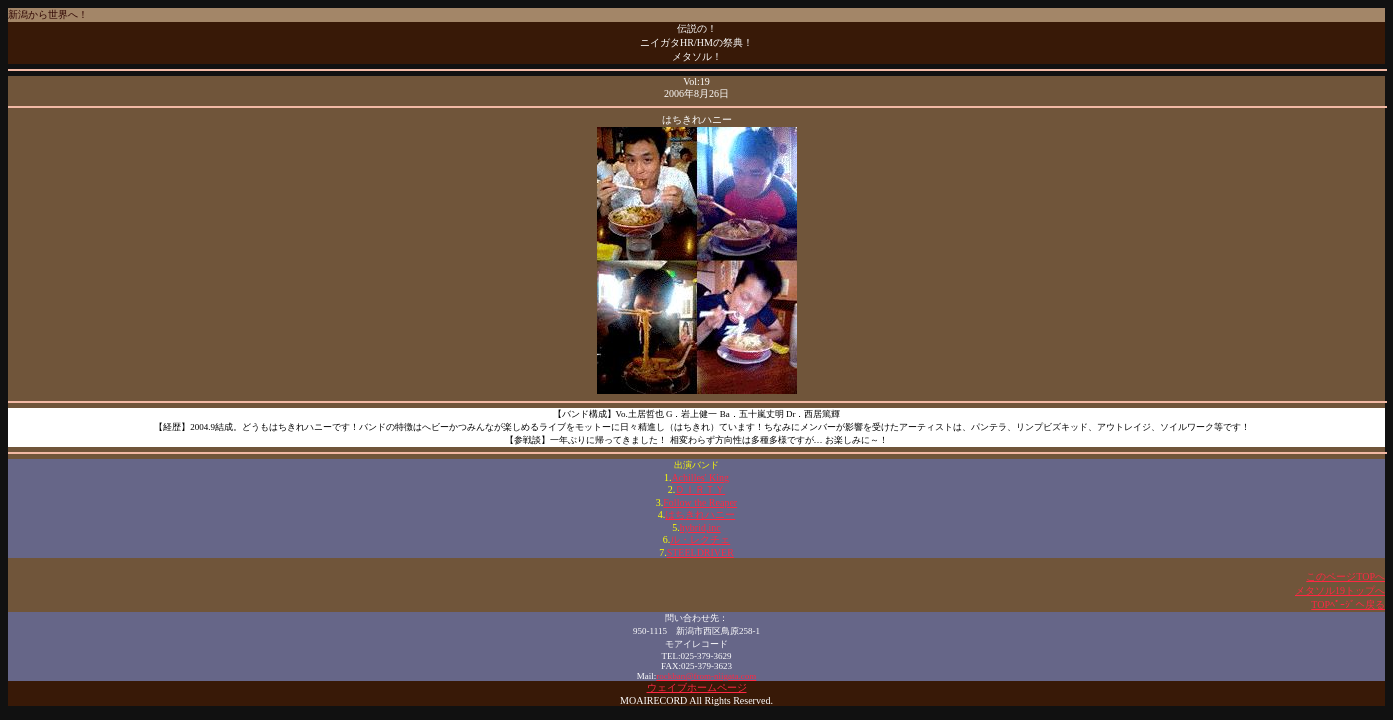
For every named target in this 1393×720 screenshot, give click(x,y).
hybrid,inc (700, 527)
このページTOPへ (1345, 576)
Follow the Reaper (700, 502)
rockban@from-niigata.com (706, 676)
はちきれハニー (700, 514)
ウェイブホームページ (697, 687)
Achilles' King (700, 477)
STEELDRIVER (700, 552)
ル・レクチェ (700, 539)
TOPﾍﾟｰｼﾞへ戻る (1348, 604)
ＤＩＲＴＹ (700, 489)
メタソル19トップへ (1340, 590)
